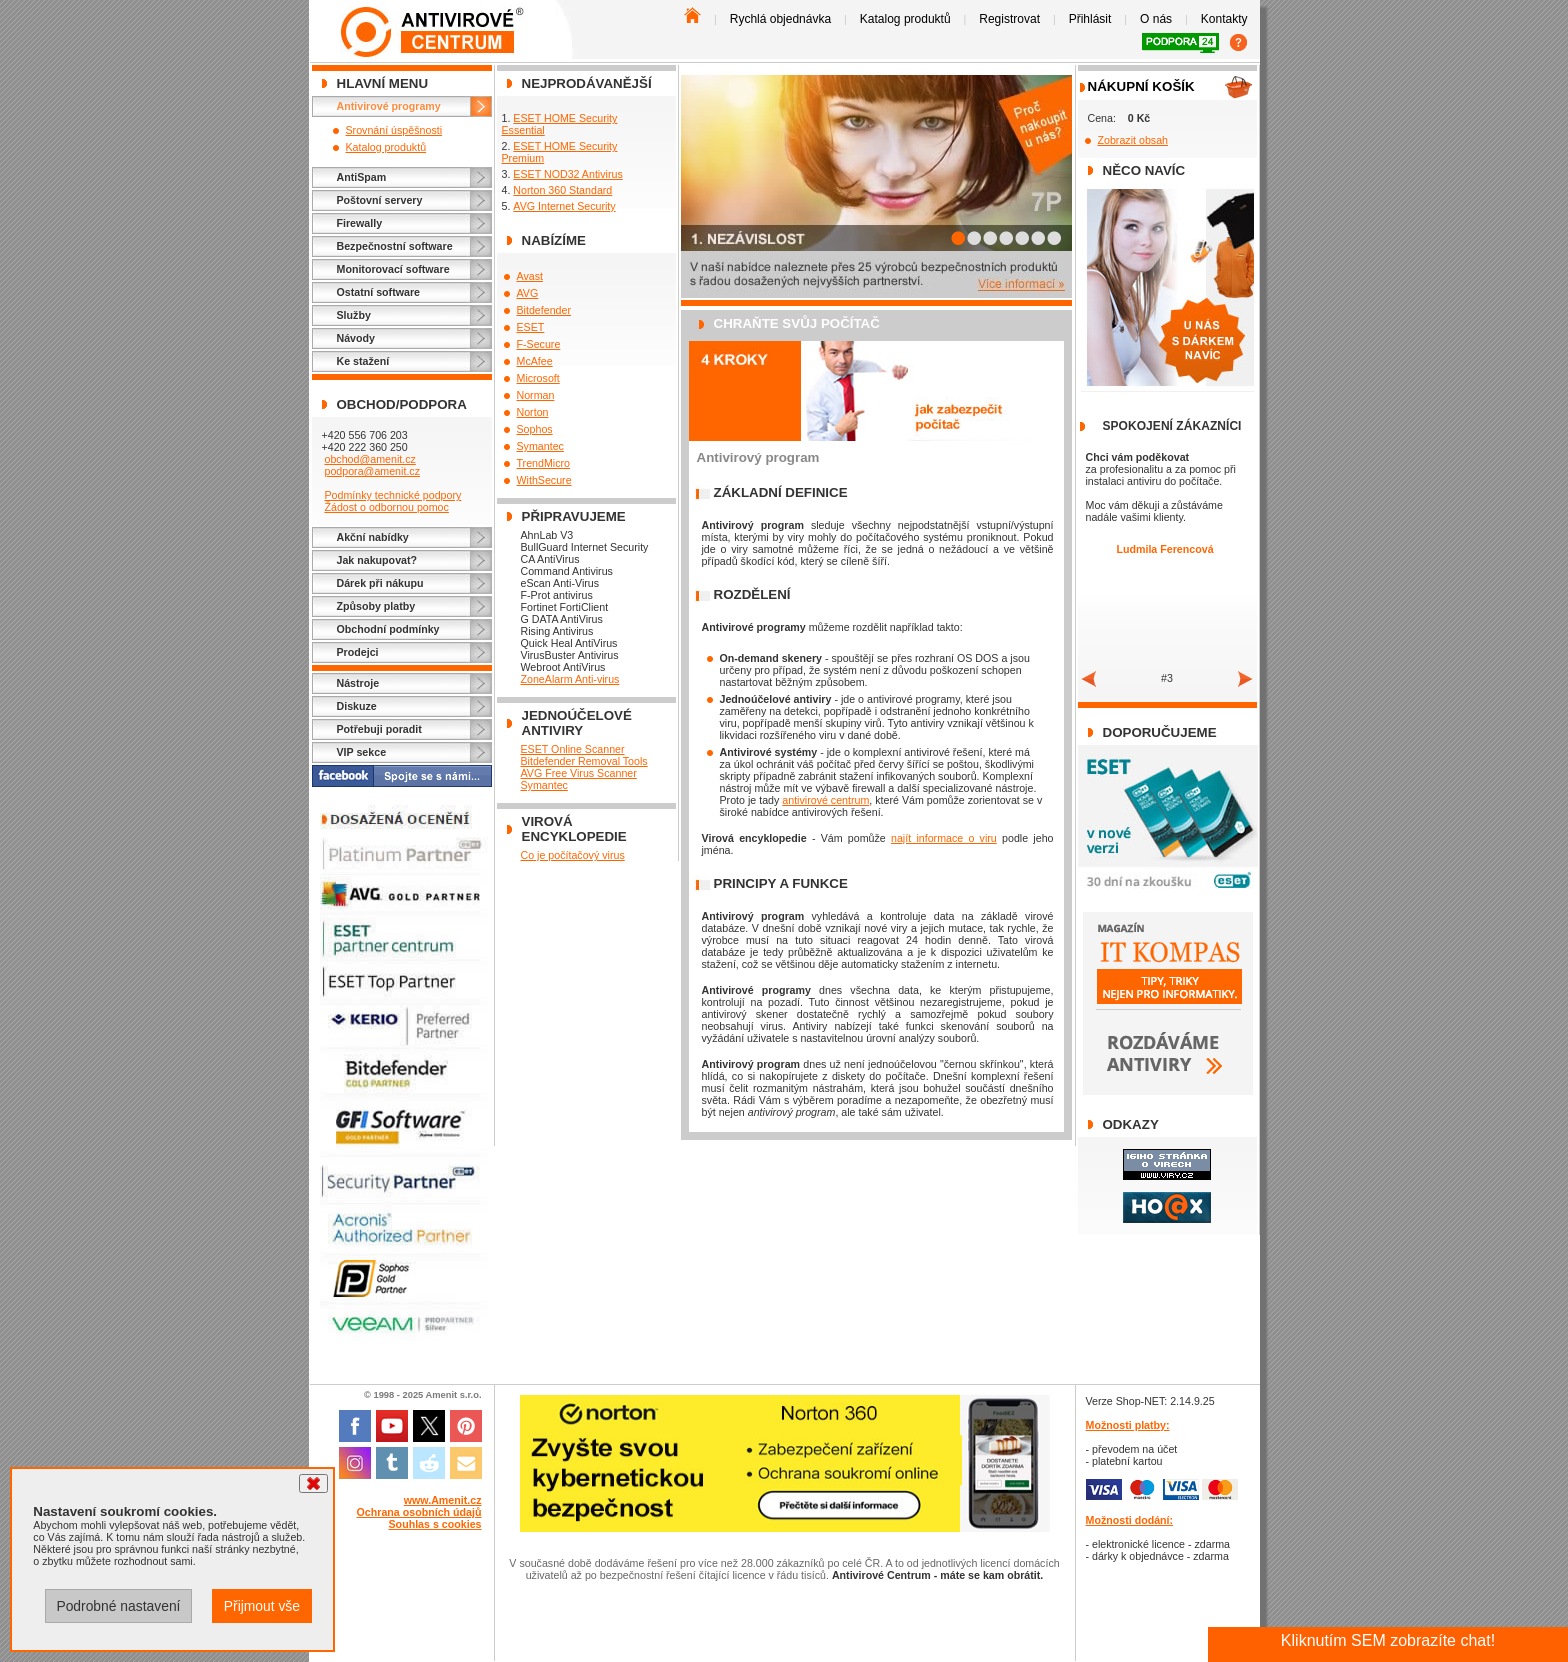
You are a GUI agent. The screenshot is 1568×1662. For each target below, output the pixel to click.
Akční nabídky (373, 537)
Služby (354, 315)
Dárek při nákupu (380, 583)
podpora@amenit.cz (372, 471)
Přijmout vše (262, 1606)
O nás (1156, 19)
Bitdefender (544, 310)
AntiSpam (362, 177)
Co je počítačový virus (573, 855)
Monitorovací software (393, 269)
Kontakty (1224, 19)
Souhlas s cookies (435, 1524)
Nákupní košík (1141, 86)
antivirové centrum (825, 800)
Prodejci (358, 652)
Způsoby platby (376, 606)
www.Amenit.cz (443, 1500)
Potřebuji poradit (379, 729)
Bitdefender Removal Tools (584, 761)
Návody (356, 338)
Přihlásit (1090, 19)
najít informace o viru (944, 838)
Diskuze (357, 706)
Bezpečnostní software (395, 246)
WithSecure (544, 480)
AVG (528, 293)
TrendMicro (544, 463)
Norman (536, 395)
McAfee (535, 361)
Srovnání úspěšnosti (394, 130)
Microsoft (538, 378)
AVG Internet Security (564, 206)
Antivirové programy (389, 106)
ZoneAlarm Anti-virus (570, 679)
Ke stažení (363, 361)
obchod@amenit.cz (369, 459)
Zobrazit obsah (1133, 140)
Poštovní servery (380, 200)
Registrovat (1009, 19)
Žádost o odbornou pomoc (386, 507)
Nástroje (358, 683)
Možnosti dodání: (1130, 1520)
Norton (533, 412)
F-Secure (539, 344)
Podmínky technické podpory (392, 495)
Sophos (535, 429)
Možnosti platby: (1128, 1425)
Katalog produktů (905, 19)
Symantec (540, 446)
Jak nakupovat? (377, 560)
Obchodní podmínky (388, 629)
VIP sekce (362, 752)
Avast (530, 276)
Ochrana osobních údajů (419, 1512)
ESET (531, 327)
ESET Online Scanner (573, 749)
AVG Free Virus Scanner (579, 773)
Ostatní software (379, 292)
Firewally (360, 223)
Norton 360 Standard (562, 190)
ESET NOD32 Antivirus (567, 174)
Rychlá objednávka (780, 19)
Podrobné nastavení (118, 1606)
